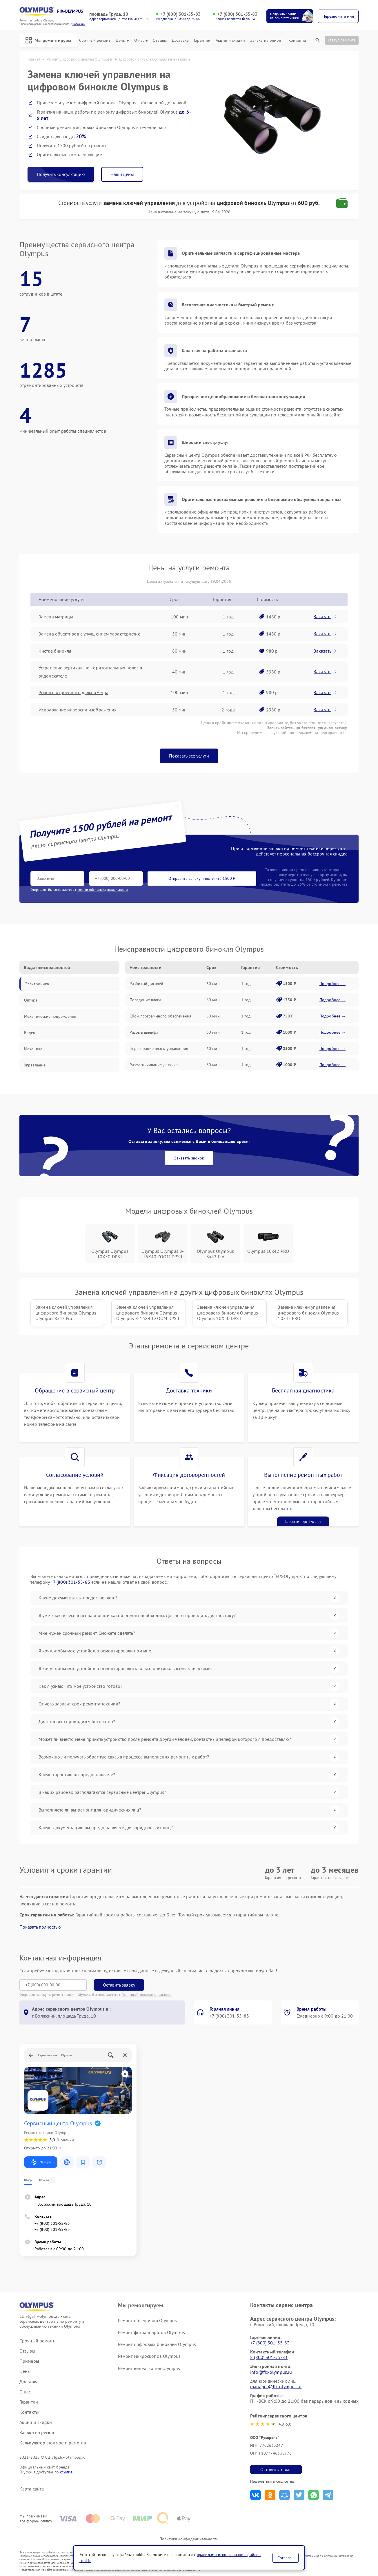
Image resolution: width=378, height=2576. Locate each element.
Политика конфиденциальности (189, 2539)
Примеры (29, 2361)
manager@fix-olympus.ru (275, 2386)
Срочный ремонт (94, 40)
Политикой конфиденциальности (146, 1994)
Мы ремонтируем (48, 40)
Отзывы (160, 40)
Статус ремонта (342, 40)
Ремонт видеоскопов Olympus (149, 2368)
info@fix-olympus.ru (271, 2372)
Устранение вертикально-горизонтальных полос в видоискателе (90, 672)
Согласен (285, 2557)
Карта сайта (31, 2489)
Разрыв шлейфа (144, 1032)
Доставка (180, 40)
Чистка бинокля (55, 651)
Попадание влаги (145, 999)
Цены (122, 40)
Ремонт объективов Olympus (147, 2320)
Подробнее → (332, 983)
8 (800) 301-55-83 (269, 2357)
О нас (141, 40)
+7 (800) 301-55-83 (181, 14)
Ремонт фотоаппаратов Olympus (151, 2332)
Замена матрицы (56, 617)
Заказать (326, 616)
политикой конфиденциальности (102, 889)
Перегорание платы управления (159, 1048)
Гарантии (202, 40)
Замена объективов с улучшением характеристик (89, 634)
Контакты (297, 40)
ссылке (66, 2472)
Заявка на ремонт (266, 40)
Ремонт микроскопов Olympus (149, 2356)
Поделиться (255, 2495)
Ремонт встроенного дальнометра (73, 692)
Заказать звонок (189, 1158)
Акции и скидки (230, 40)
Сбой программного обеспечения (160, 1016)
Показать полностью (40, 1927)
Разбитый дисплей (146, 983)
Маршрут (40, 2162)
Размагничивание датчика (154, 1064)
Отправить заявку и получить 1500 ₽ (201, 878)
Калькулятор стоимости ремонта (52, 2443)
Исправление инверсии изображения (78, 710)
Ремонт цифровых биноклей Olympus (157, 2344)
